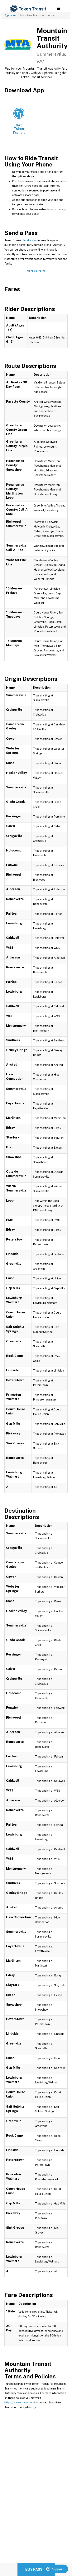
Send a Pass (30, 240)
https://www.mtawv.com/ (19, 2402)
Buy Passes (36, 2569)
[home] (28, 9)
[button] (58, 8)
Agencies (10, 15)
